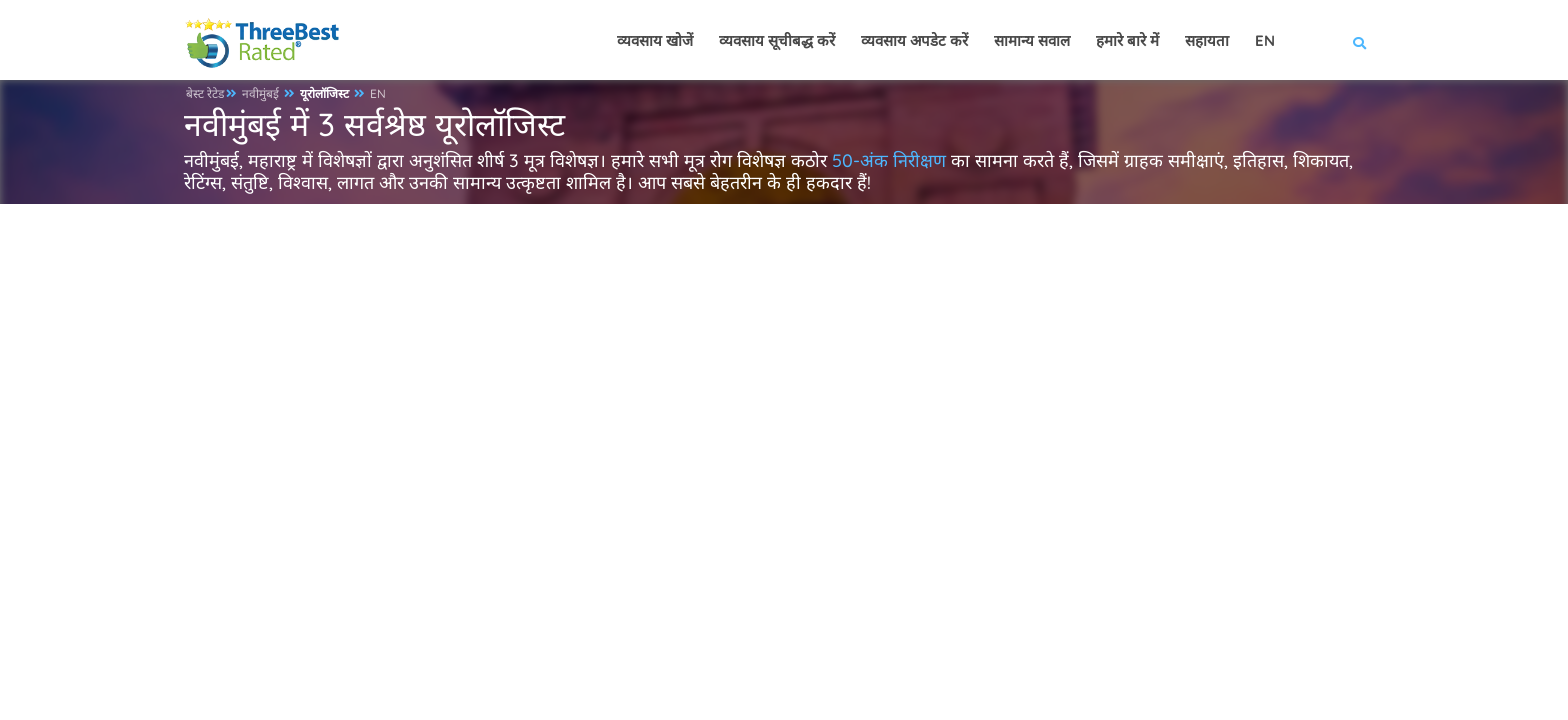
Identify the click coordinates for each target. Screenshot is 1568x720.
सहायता (1207, 40)
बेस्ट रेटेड (205, 93)
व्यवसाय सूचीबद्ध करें (777, 40)
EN (378, 93)
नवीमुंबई (260, 93)
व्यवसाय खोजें (655, 40)
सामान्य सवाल (1032, 40)
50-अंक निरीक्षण (889, 160)
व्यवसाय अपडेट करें (914, 40)
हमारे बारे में (1127, 40)
